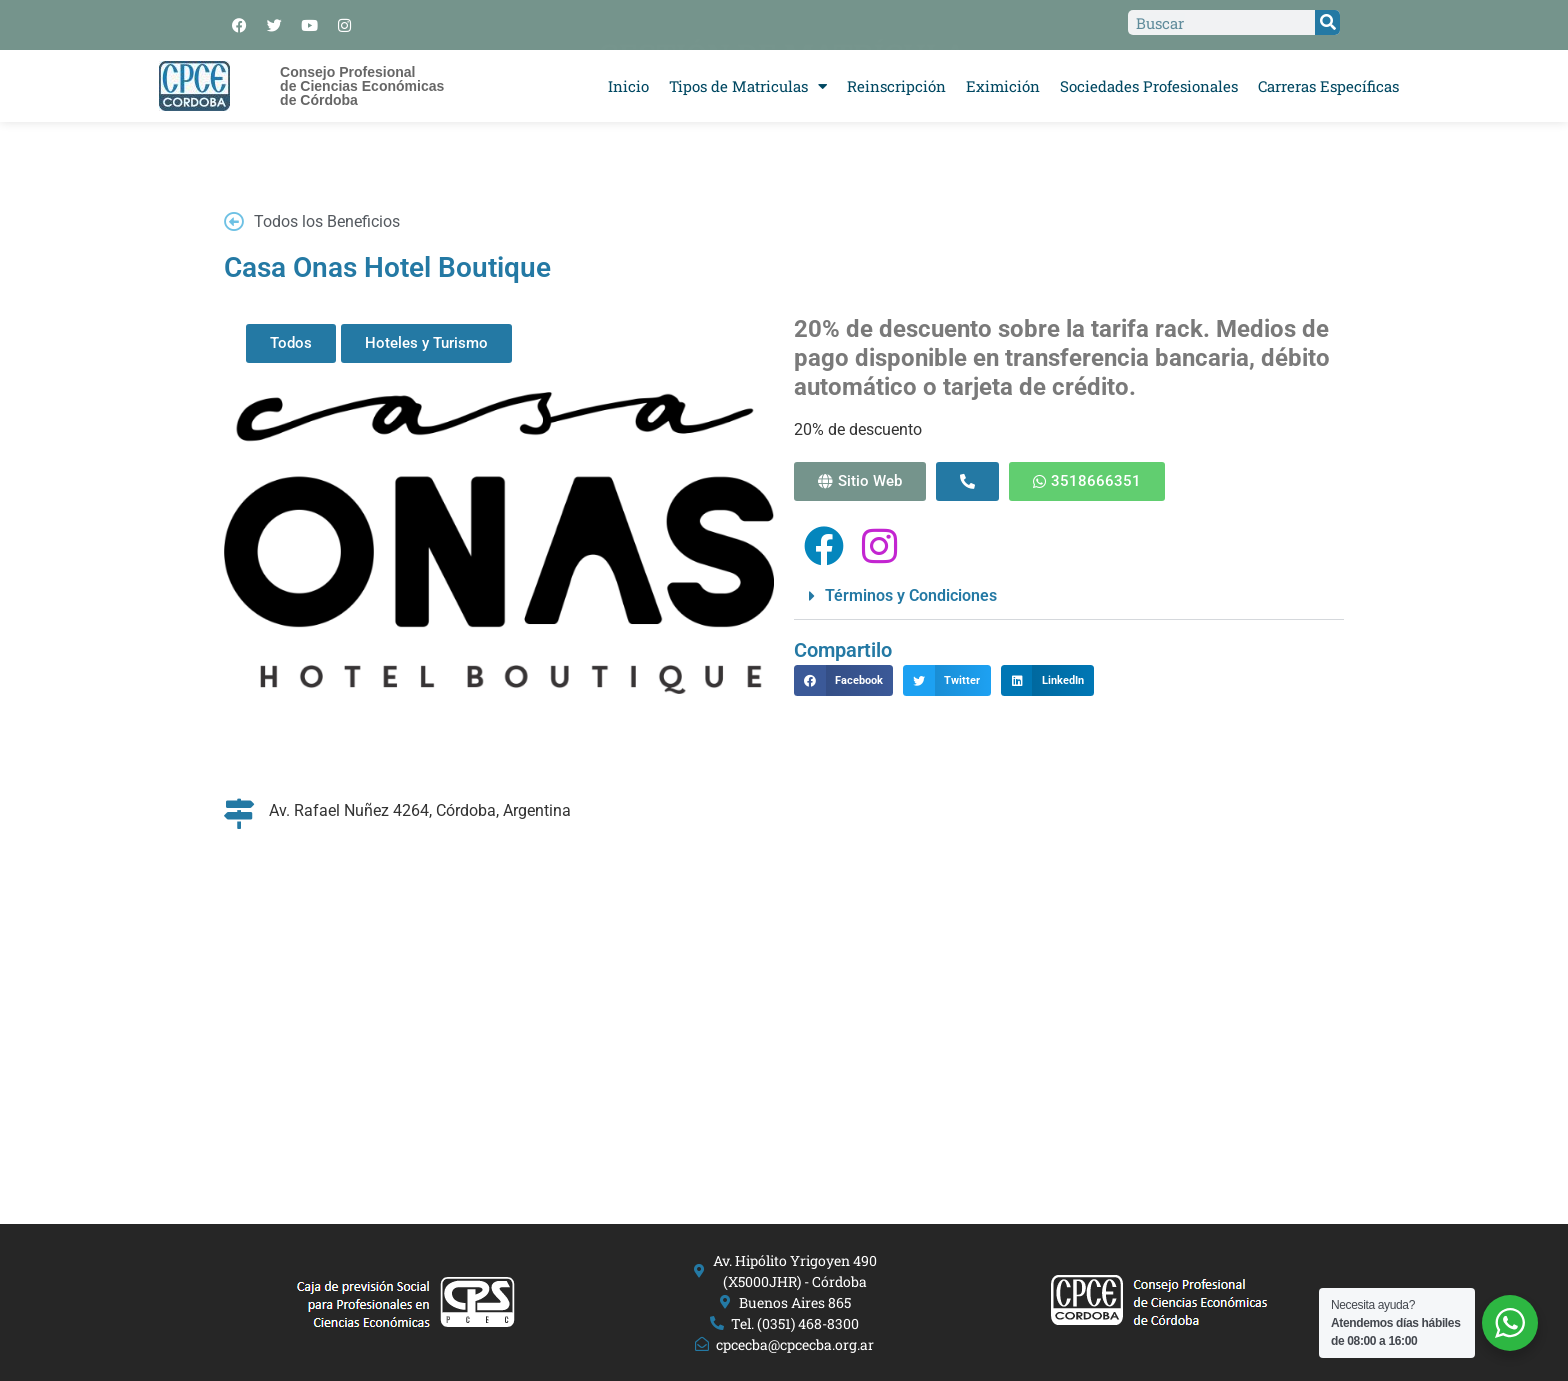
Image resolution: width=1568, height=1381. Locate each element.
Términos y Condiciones (911, 595)
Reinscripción (896, 86)
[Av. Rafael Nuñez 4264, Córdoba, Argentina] (784, 986)
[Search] (1327, 22)
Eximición (1003, 86)
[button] (1069, 596)
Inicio (628, 86)
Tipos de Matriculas (748, 86)
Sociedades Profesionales (1149, 86)
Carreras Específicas (1328, 86)
